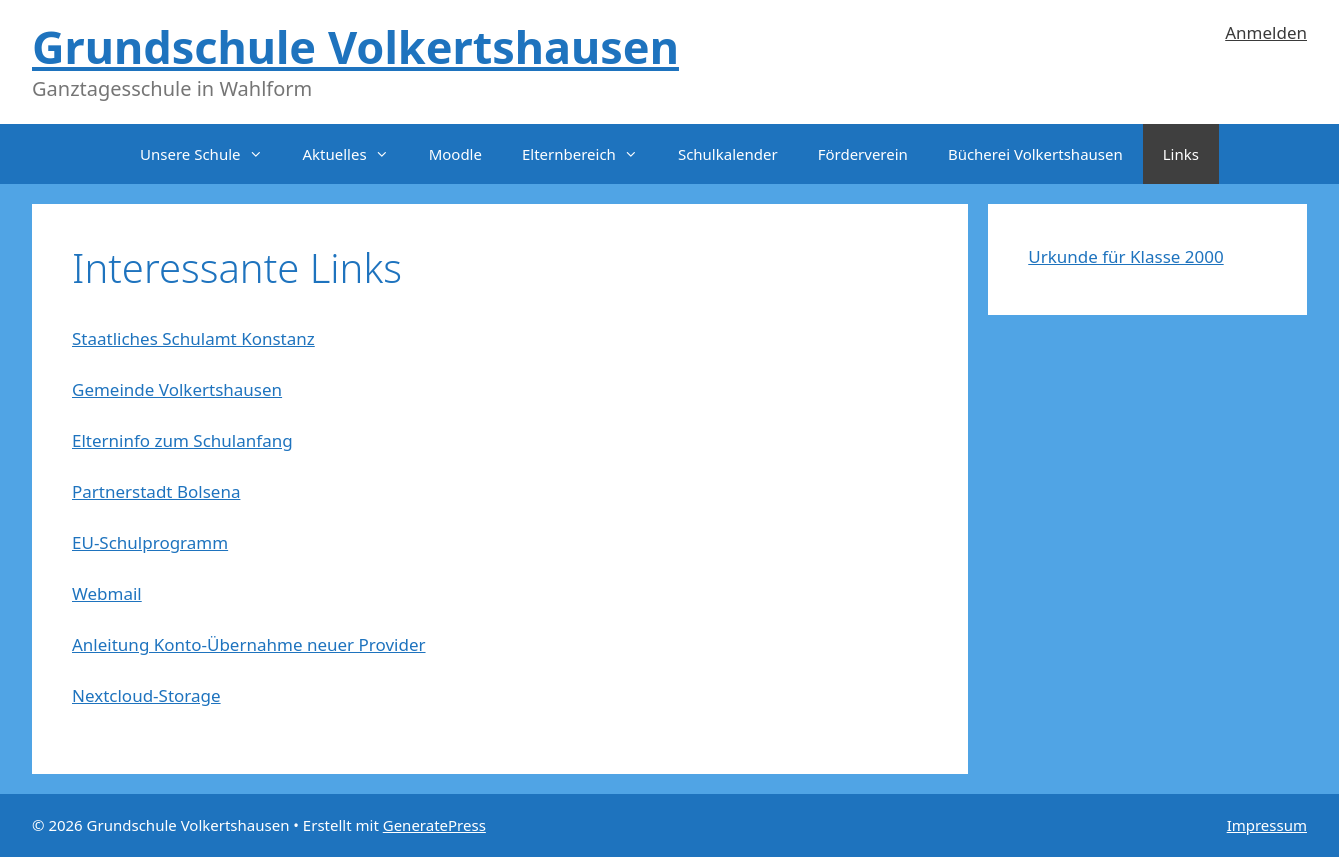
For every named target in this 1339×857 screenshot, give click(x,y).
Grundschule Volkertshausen (355, 46)
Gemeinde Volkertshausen (177, 389)
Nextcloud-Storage (146, 695)
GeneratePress (434, 825)
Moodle (455, 154)
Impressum (1267, 825)
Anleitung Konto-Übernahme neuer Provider (249, 644)
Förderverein (863, 154)
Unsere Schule (211, 154)
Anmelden (1266, 32)
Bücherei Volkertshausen (1035, 154)
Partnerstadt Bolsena (156, 491)
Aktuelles (356, 154)
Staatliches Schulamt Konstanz (193, 338)
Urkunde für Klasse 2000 (1125, 256)
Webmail (107, 593)
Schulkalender (728, 154)
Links (1181, 154)
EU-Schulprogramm (150, 542)
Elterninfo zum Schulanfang (182, 440)
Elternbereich (590, 154)
